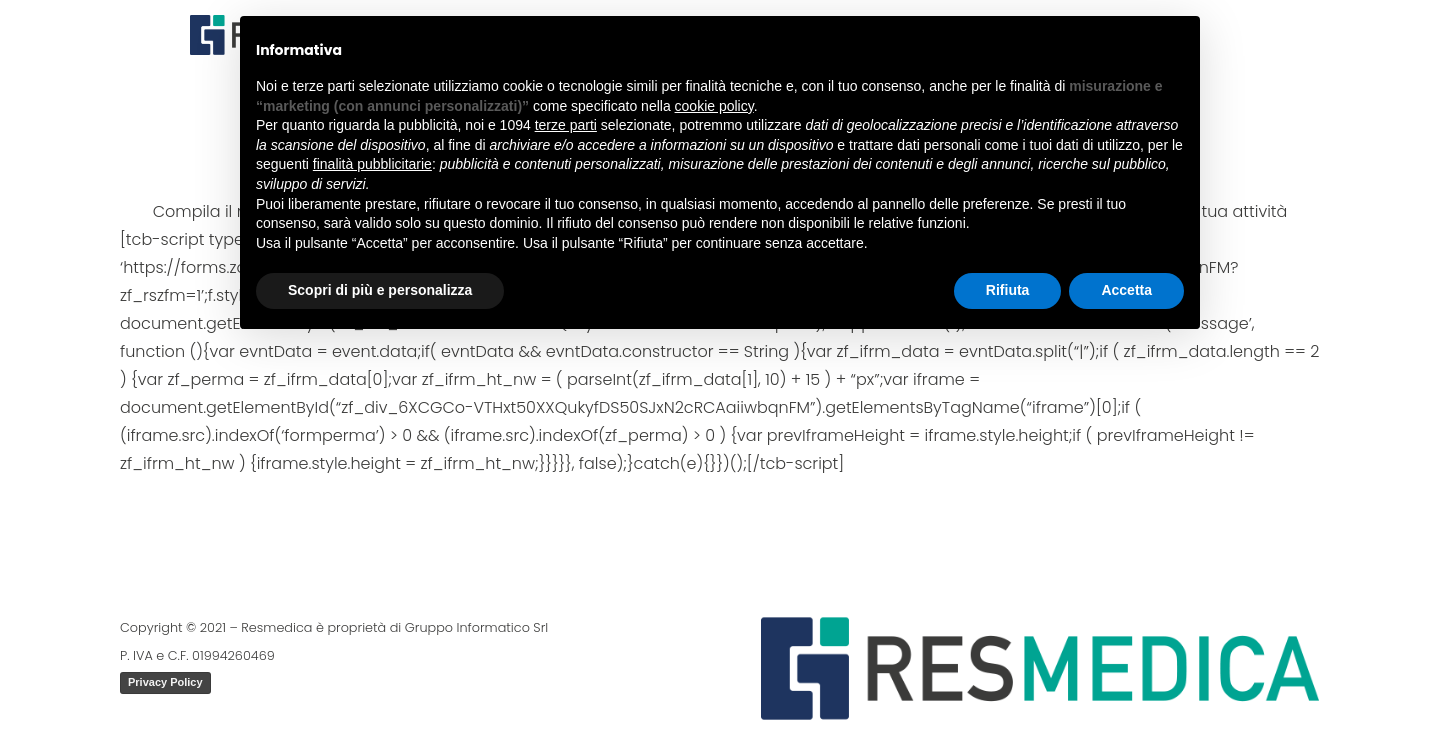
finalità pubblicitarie (372, 164)
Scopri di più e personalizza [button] (380, 290)
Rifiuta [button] (1008, 290)
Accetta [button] (1126, 290)
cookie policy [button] (714, 106)
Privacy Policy (165, 682)
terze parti (566, 125)
